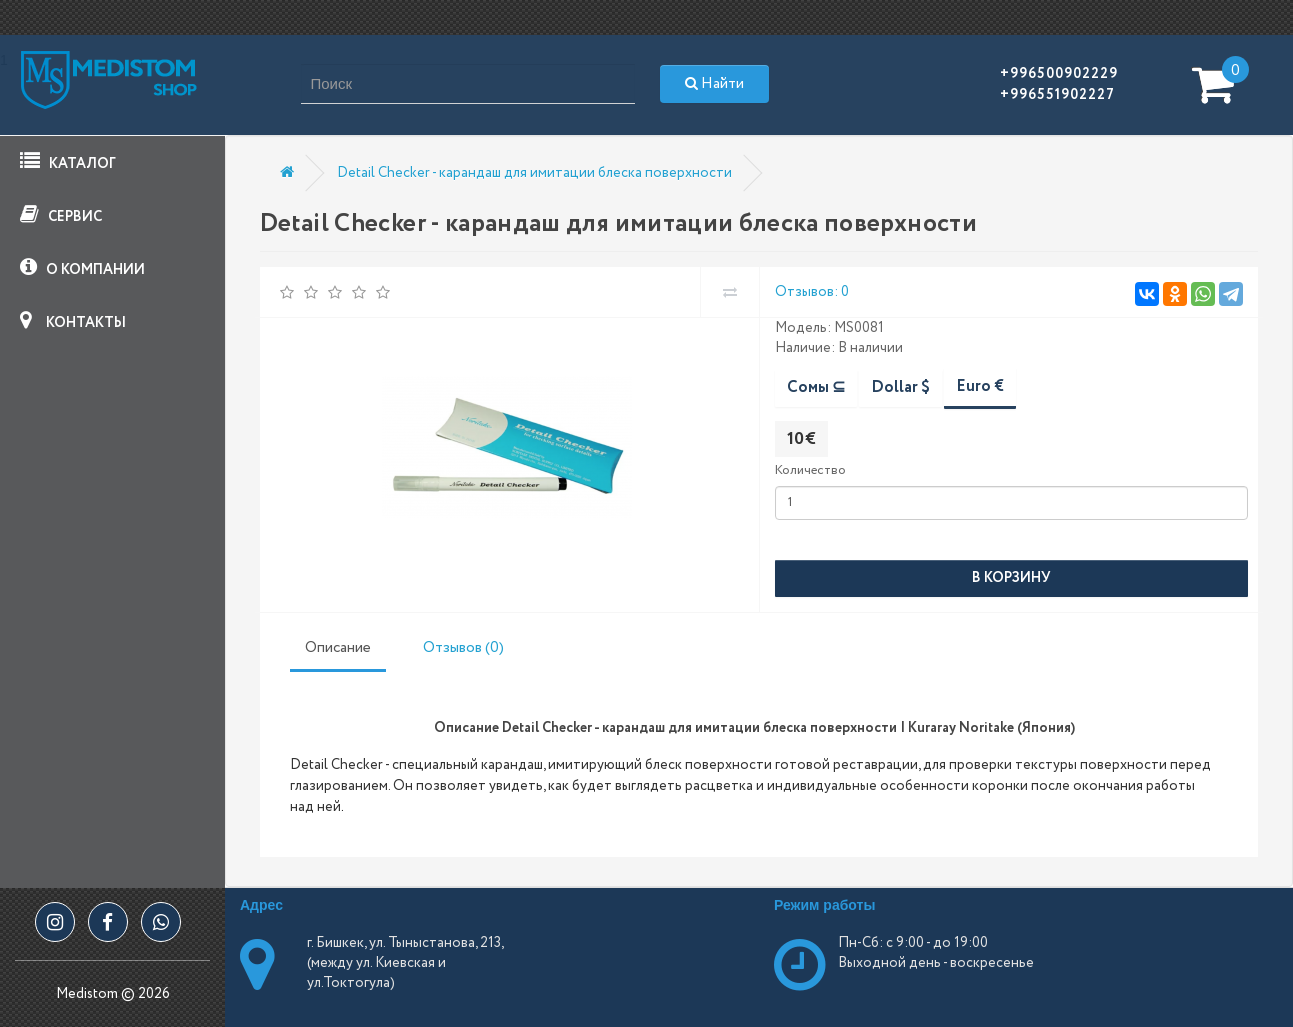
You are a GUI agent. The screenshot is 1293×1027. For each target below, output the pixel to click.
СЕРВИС (61, 215)
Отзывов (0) (463, 648)
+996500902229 (1059, 74)
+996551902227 (1057, 95)
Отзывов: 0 (812, 292)
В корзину (1011, 578)
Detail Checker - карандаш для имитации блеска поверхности (534, 173)
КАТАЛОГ (68, 162)
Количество (810, 470)
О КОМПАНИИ (82, 268)
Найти (714, 84)
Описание (338, 648)
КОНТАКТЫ (73, 321)
